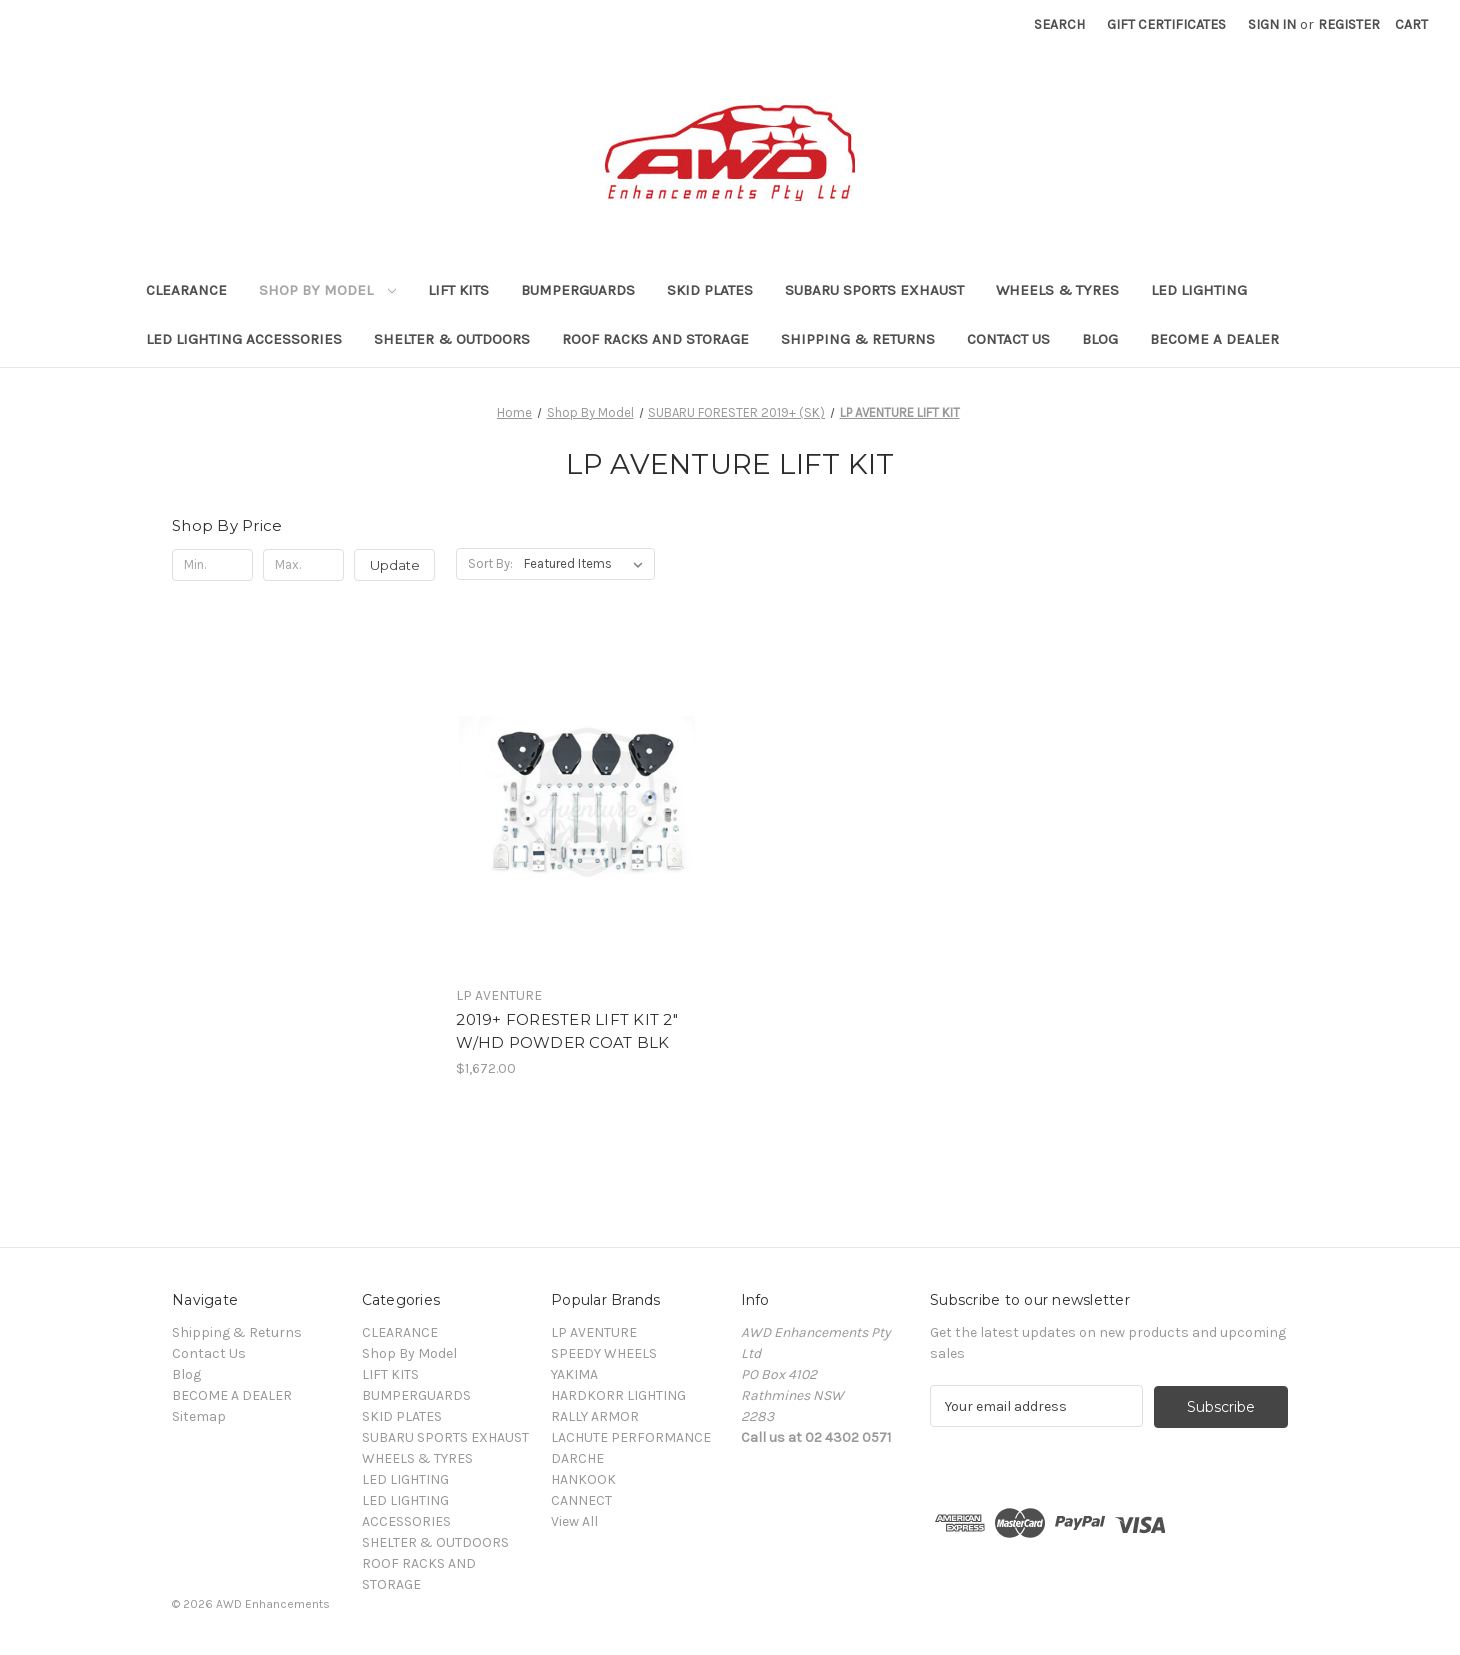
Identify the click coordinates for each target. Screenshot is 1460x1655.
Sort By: (490, 563)
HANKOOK (583, 1479)
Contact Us (1008, 339)
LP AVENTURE (594, 1332)
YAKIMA (574, 1374)
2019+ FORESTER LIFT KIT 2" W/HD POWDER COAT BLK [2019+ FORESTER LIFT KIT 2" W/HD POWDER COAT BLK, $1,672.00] (567, 1031)
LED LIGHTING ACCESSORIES (244, 339)
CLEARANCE (186, 290)
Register (1349, 24)
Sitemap (199, 1416)
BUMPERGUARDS (578, 290)
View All (574, 1521)
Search (1059, 24)
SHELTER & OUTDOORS (452, 339)
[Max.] (303, 565)
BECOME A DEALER (1214, 339)
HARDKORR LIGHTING (618, 1395)
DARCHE (577, 1458)
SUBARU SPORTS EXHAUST (874, 290)
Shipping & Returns (858, 339)
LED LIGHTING (1199, 290)
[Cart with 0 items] (1411, 24)
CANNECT (581, 1500)
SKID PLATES (710, 290)
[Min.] (212, 565)
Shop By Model (327, 290)
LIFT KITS (458, 290)
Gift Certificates (1166, 24)
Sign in (1272, 24)
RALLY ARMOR (595, 1416)
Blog (1100, 339)
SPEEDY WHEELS (604, 1353)
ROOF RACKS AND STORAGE (655, 339)
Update (395, 565)
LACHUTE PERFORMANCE (631, 1437)
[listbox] (587, 564)
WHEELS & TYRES (1057, 290)
